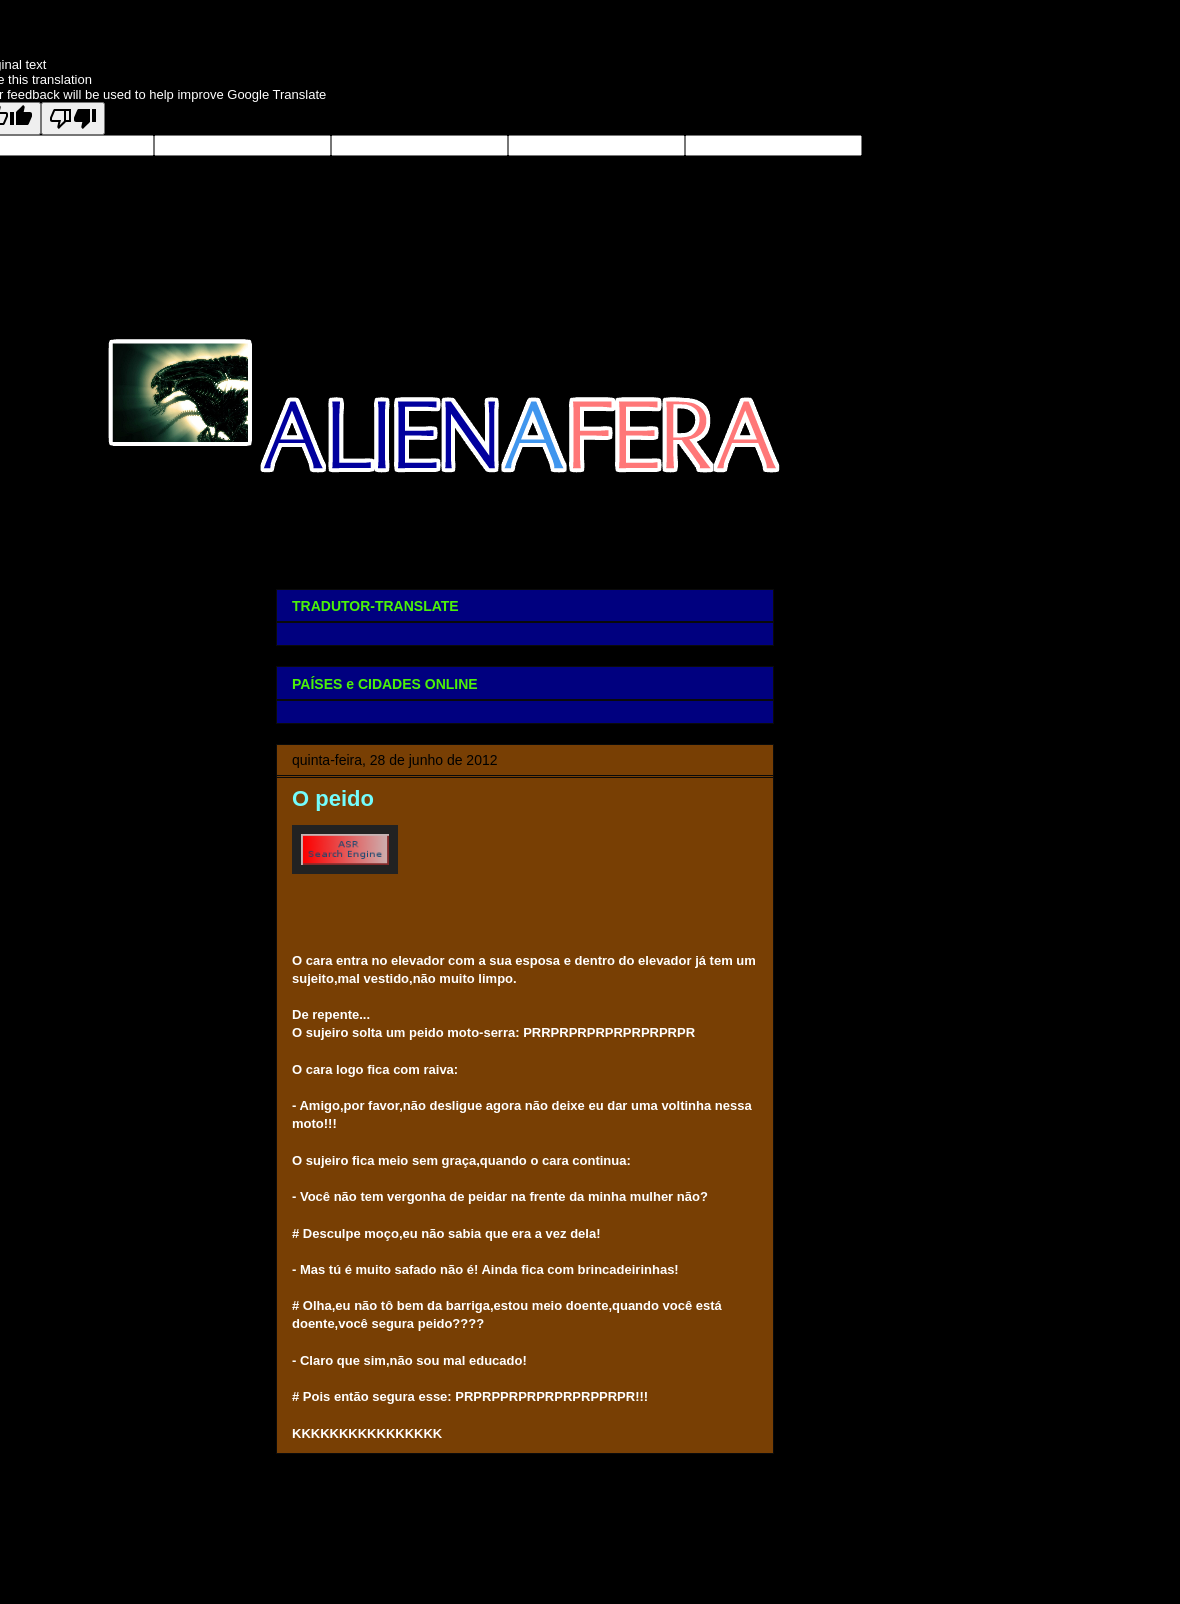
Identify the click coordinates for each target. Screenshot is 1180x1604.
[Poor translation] (73, 118)
